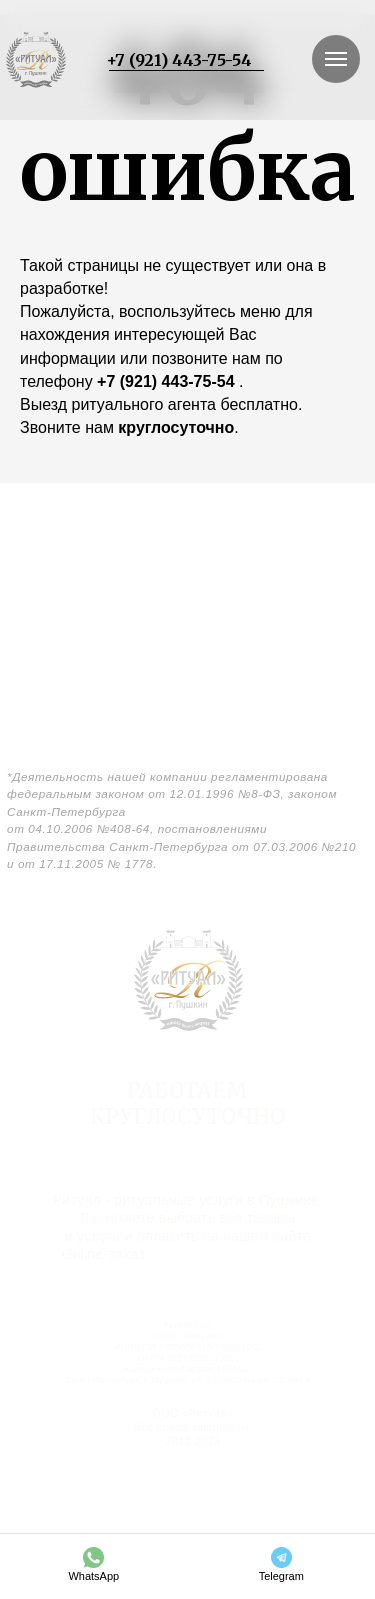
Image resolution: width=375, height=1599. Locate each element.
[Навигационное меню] (336, 59)
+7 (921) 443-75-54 (179, 60)
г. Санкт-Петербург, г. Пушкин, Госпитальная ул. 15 (187, 1153)
